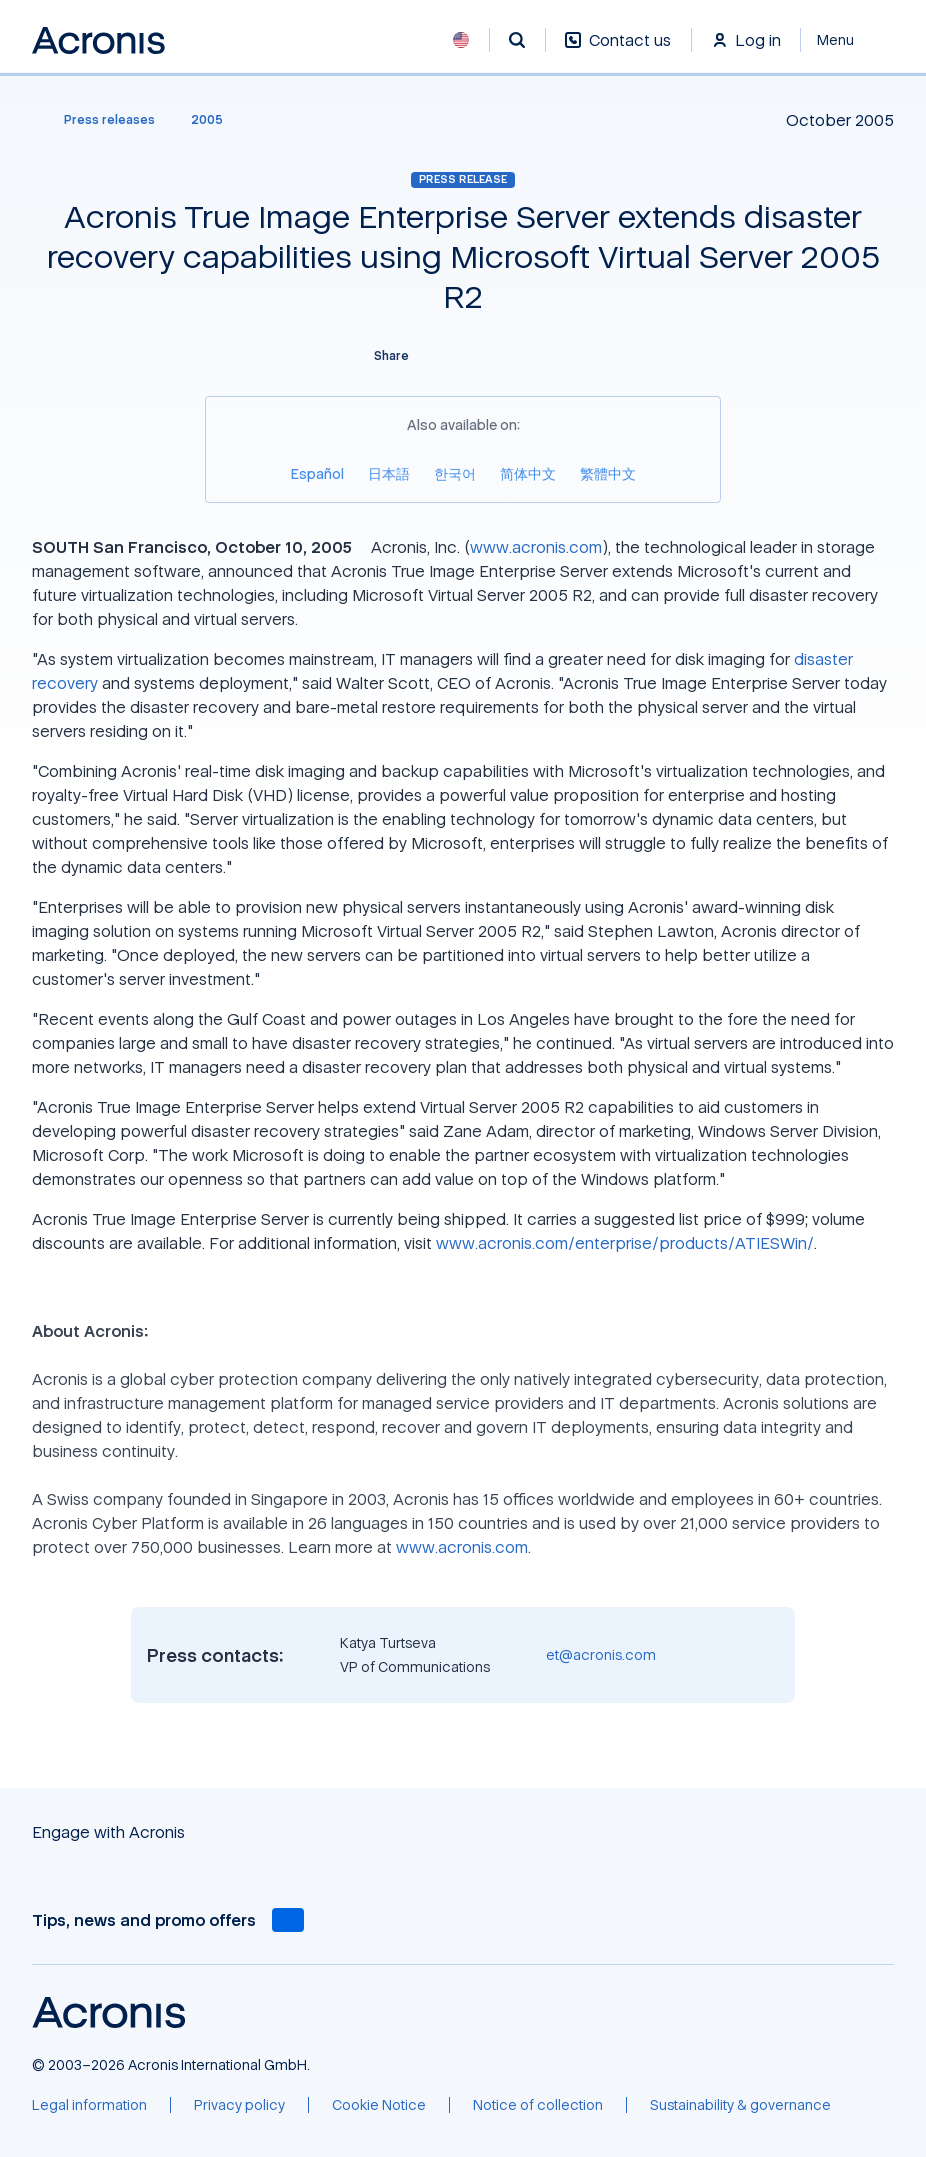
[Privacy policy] (239, 2105)
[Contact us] (618, 50)
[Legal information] (89, 2105)
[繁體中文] (608, 473)
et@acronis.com (601, 1654)
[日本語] (389, 473)
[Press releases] (97, 120)
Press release (463, 179)
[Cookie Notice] (379, 2105)
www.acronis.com (536, 547)
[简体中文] (528, 473)
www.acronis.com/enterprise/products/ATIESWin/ (625, 1243)
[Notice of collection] (538, 2105)
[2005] (207, 120)
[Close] (847, 40)
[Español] (317, 473)
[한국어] (455, 473)
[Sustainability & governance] (740, 2105)
